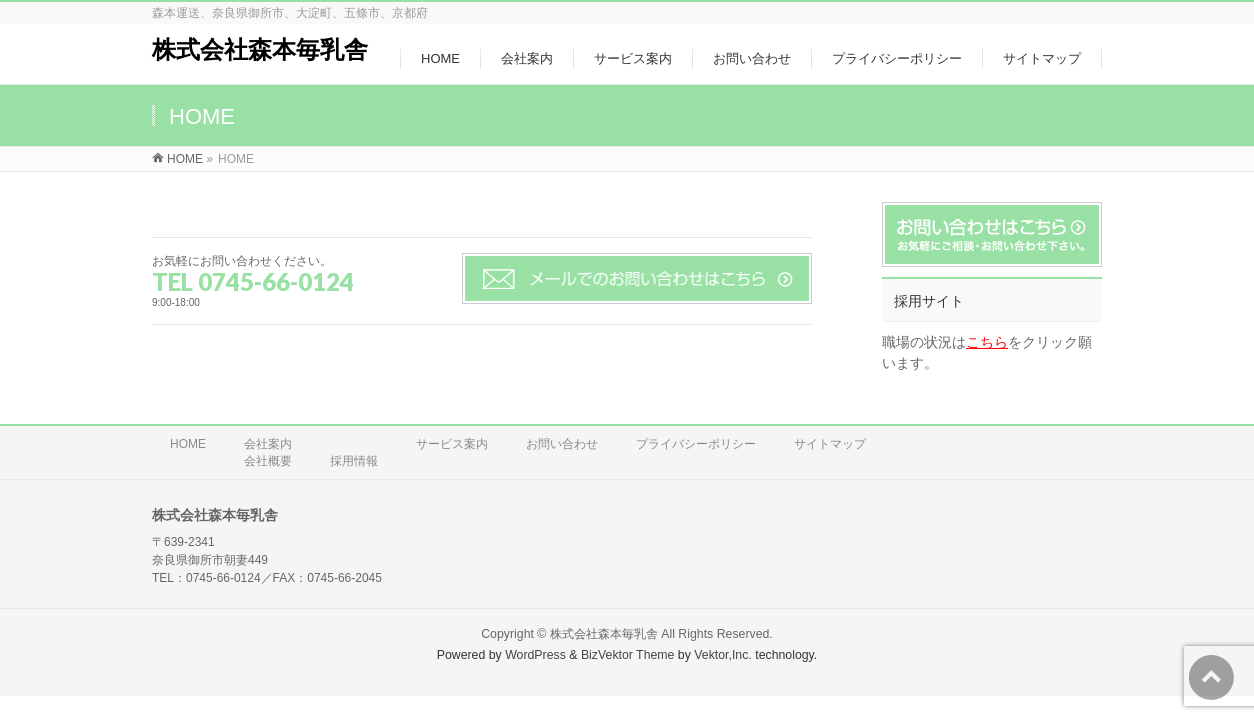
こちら (987, 342)
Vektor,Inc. (723, 655)
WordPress (535, 655)
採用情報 (354, 461)
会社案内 (268, 444)
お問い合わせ (562, 444)
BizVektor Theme (628, 655)
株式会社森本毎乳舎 (260, 49)
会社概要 (268, 461)
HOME (188, 444)
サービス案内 (452, 444)
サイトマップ (830, 444)
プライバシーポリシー (696, 444)
